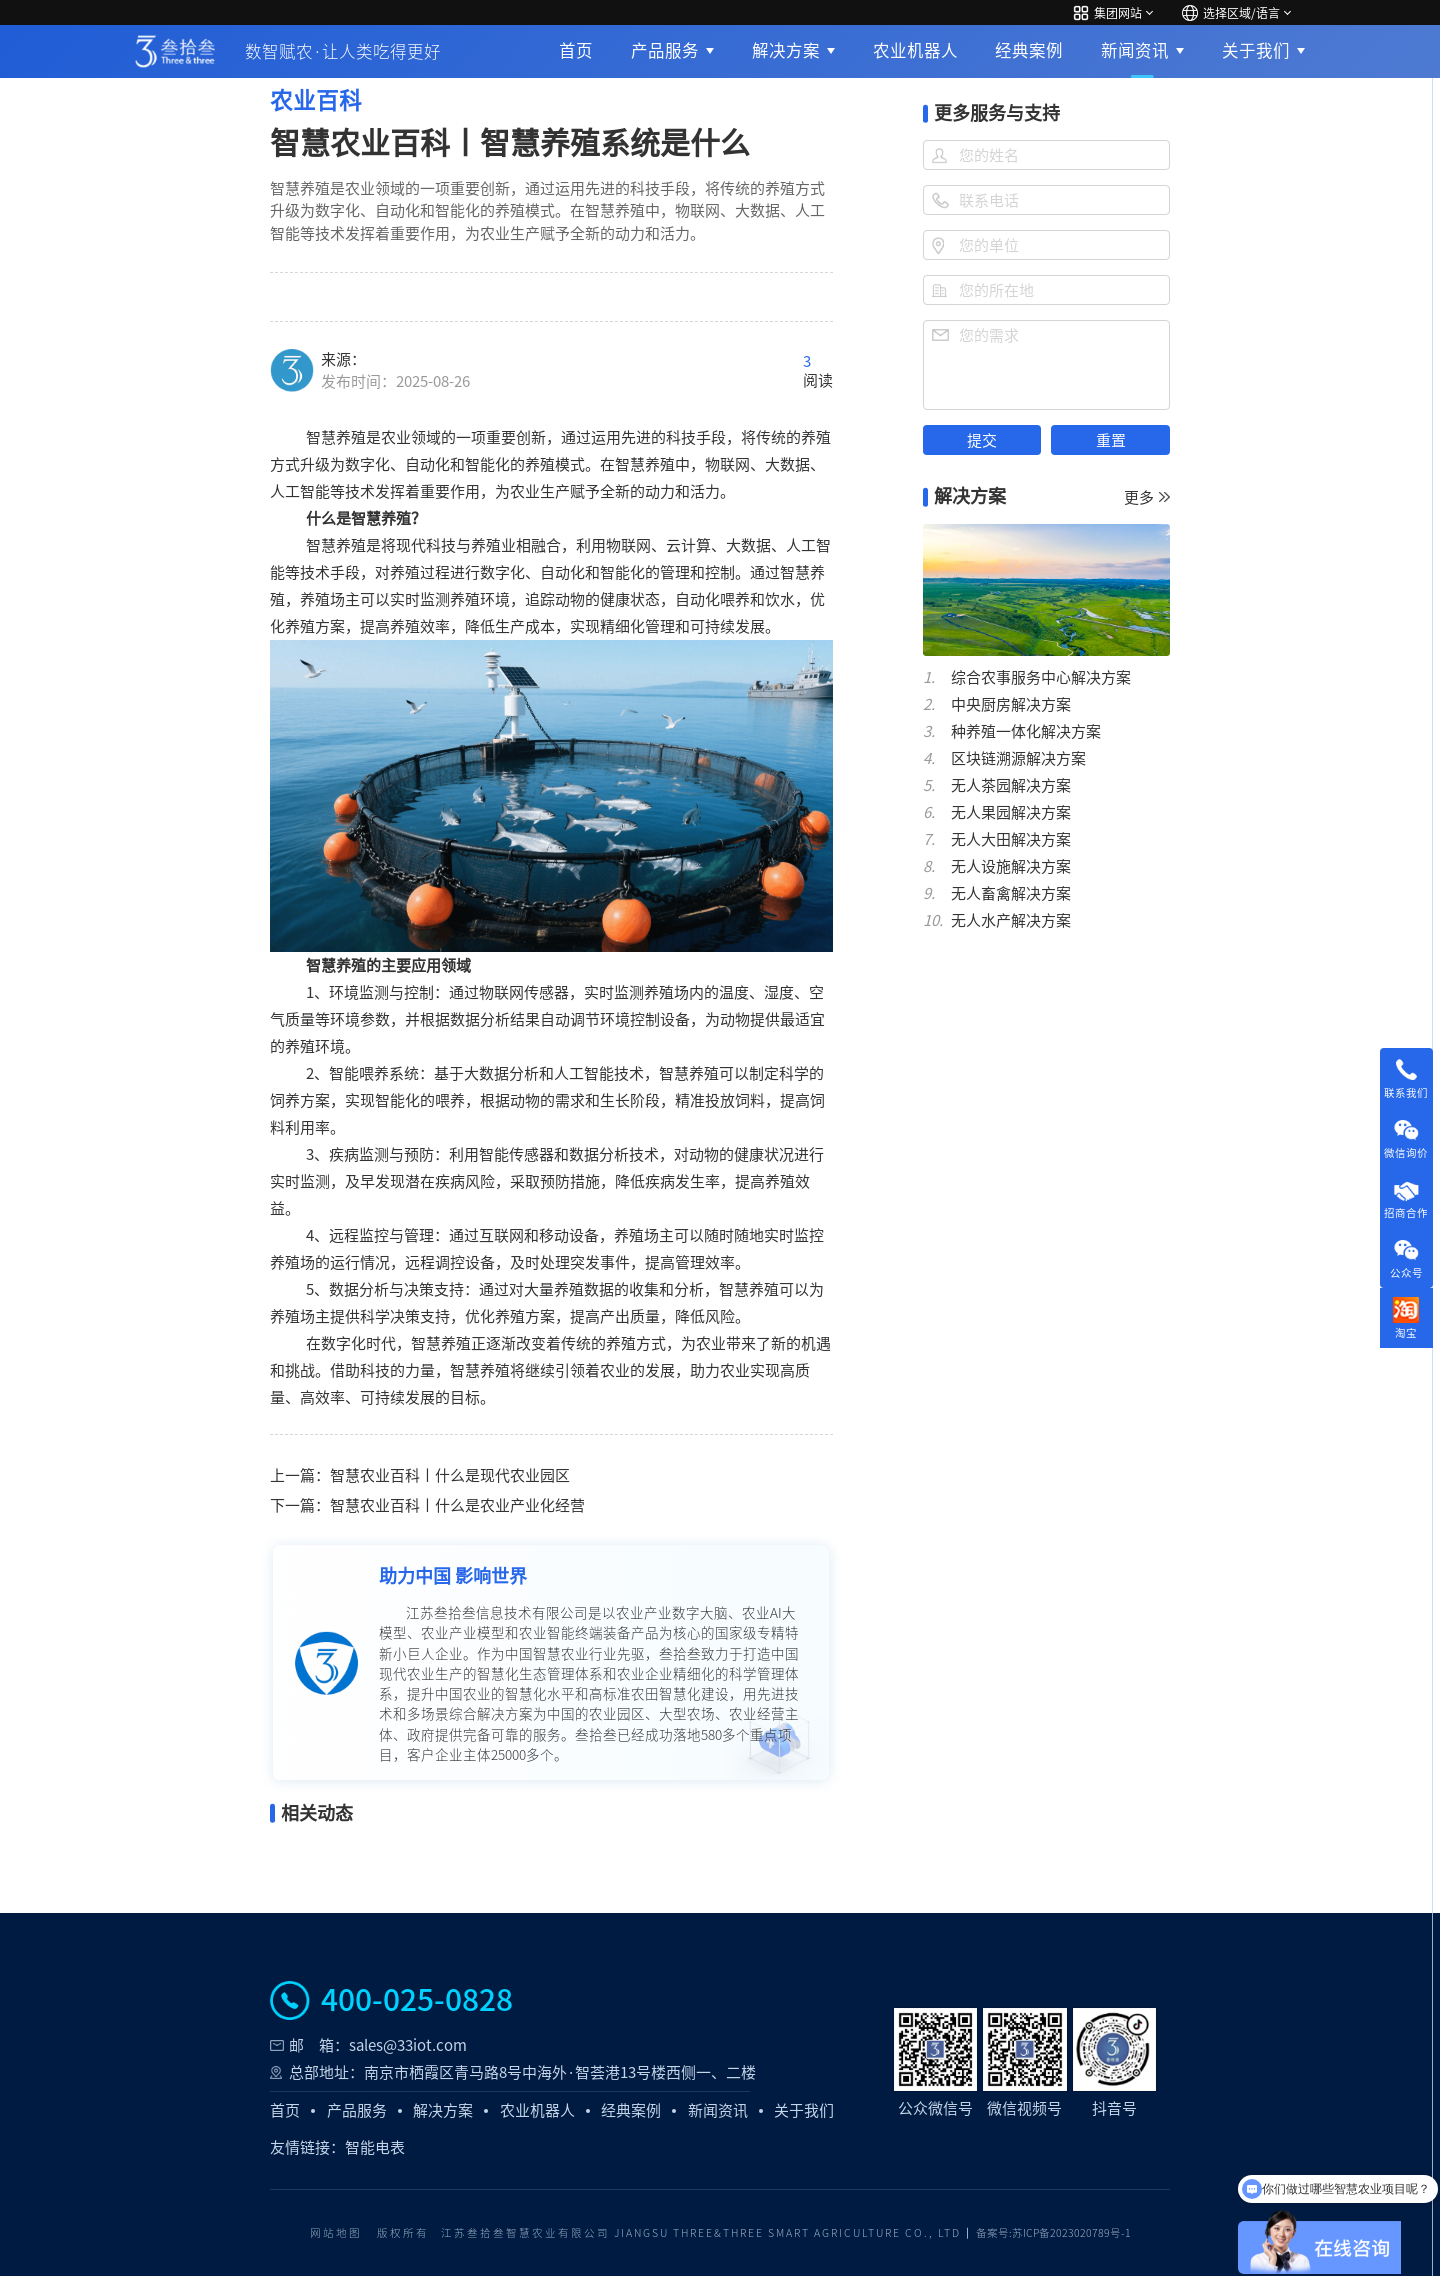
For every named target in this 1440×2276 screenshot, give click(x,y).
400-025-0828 (417, 2000)
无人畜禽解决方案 (1011, 893)
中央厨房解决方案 (1011, 704)
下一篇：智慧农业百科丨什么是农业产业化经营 (427, 1505)
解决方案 (786, 50)
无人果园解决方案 (1011, 812)
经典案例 (1029, 50)
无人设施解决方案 (1011, 866)
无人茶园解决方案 (1011, 785)
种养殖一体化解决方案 (1026, 731)
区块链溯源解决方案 (1018, 758)
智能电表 (375, 2147)
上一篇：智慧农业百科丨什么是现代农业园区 (420, 1475)
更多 (1147, 497)
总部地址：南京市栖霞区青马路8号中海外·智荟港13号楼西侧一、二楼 (522, 2072)
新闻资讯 (1135, 50)
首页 (576, 50)
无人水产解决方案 (1011, 920)
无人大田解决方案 (1011, 839)
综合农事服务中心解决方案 (1041, 677)
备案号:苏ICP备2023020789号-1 (1053, 2233)
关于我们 (1256, 50)
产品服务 (665, 50)
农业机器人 (915, 50)
